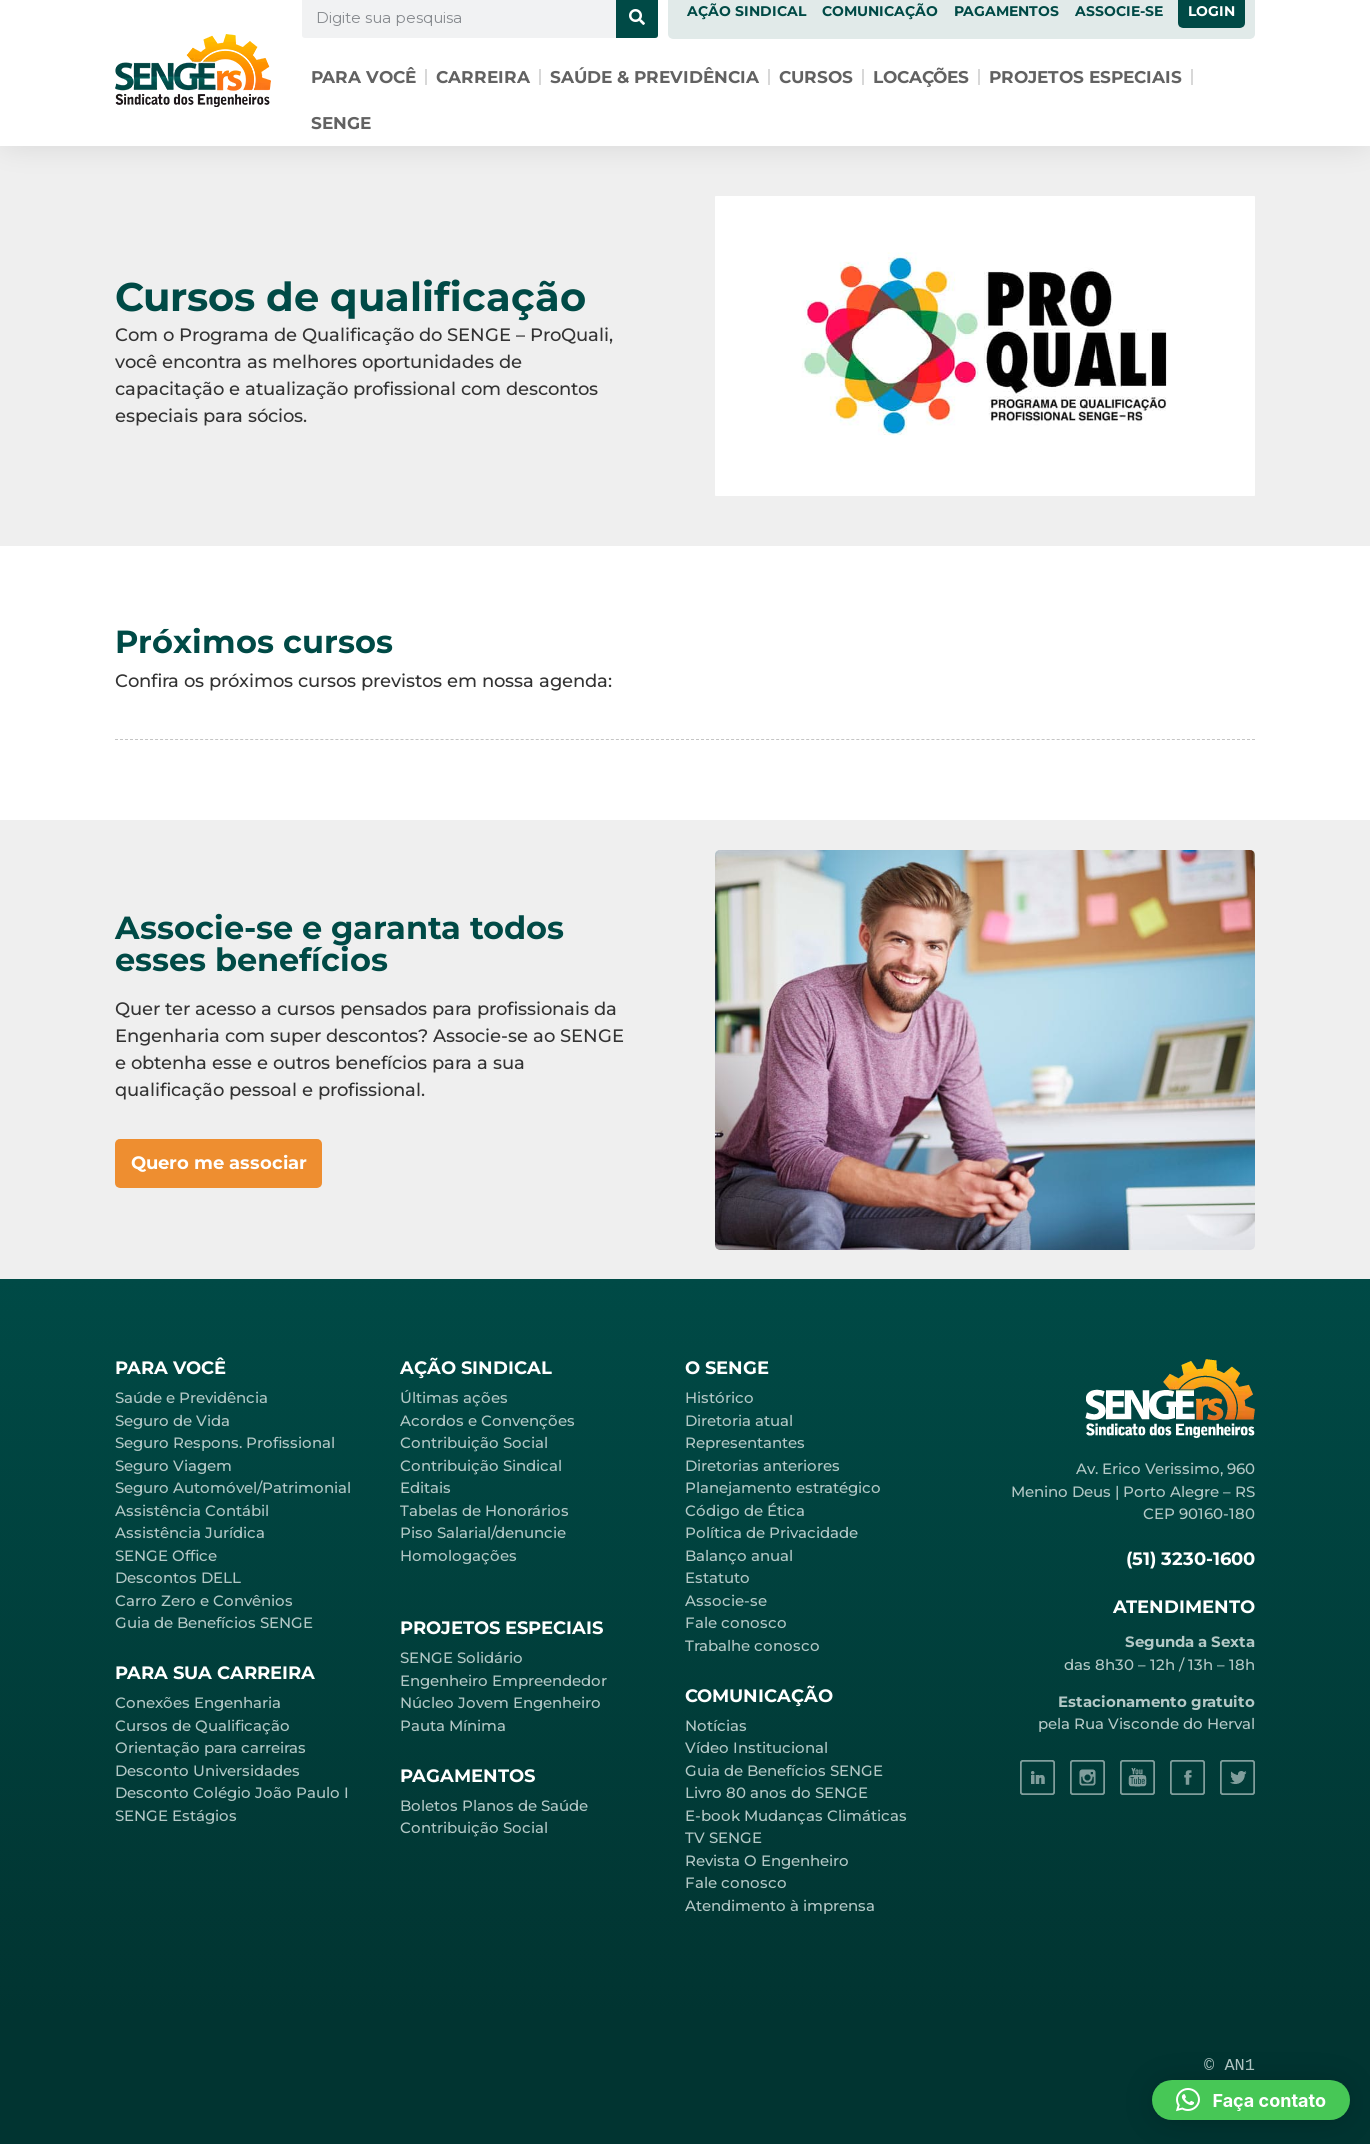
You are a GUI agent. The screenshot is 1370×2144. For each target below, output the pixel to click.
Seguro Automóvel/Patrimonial (233, 1487)
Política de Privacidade (771, 1532)
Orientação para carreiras (210, 1747)
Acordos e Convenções (487, 1420)
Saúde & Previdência (654, 77)
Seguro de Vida (172, 1420)
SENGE (341, 123)
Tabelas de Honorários (484, 1510)
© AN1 (1229, 2065)
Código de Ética (745, 1510)
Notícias (716, 1725)
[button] (1251, 2100)
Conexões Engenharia (198, 1702)
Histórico (719, 1397)
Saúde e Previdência (191, 1397)
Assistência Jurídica (190, 1532)
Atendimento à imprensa (780, 1905)
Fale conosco (736, 1622)
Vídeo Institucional (756, 1747)
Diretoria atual (739, 1420)
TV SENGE (723, 1837)
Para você (363, 77)
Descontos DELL (178, 1577)
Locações (921, 77)
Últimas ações (454, 1397)
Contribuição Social (474, 1442)
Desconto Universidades (207, 1770)
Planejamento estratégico (783, 1487)
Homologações (458, 1555)
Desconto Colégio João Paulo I (232, 1792)
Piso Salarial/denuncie (483, 1532)
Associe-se (726, 1600)
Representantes (745, 1442)
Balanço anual (739, 1555)
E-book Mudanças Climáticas (796, 1815)
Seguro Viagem (173, 1465)
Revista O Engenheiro (767, 1860)
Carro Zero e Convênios (204, 1600)
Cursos (816, 77)
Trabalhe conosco (752, 1645)
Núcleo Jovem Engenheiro (500, 1702)
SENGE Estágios (176, 1815)
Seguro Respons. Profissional (225, 1442)
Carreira (483, 77)
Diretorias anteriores (762, 1465)
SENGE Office (166, 1555)
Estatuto (717, 1577)
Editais (425, 1487)
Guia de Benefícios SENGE (214, 1622)
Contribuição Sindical (481, 1465)
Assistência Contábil (192, 1510)
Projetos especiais (1085, 77)
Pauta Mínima (453, 1725)
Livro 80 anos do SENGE (776, 1792)
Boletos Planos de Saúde (494, 1805)
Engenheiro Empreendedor (503, 1680)
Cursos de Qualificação (202, 1725)
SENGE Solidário (461, 1657)
